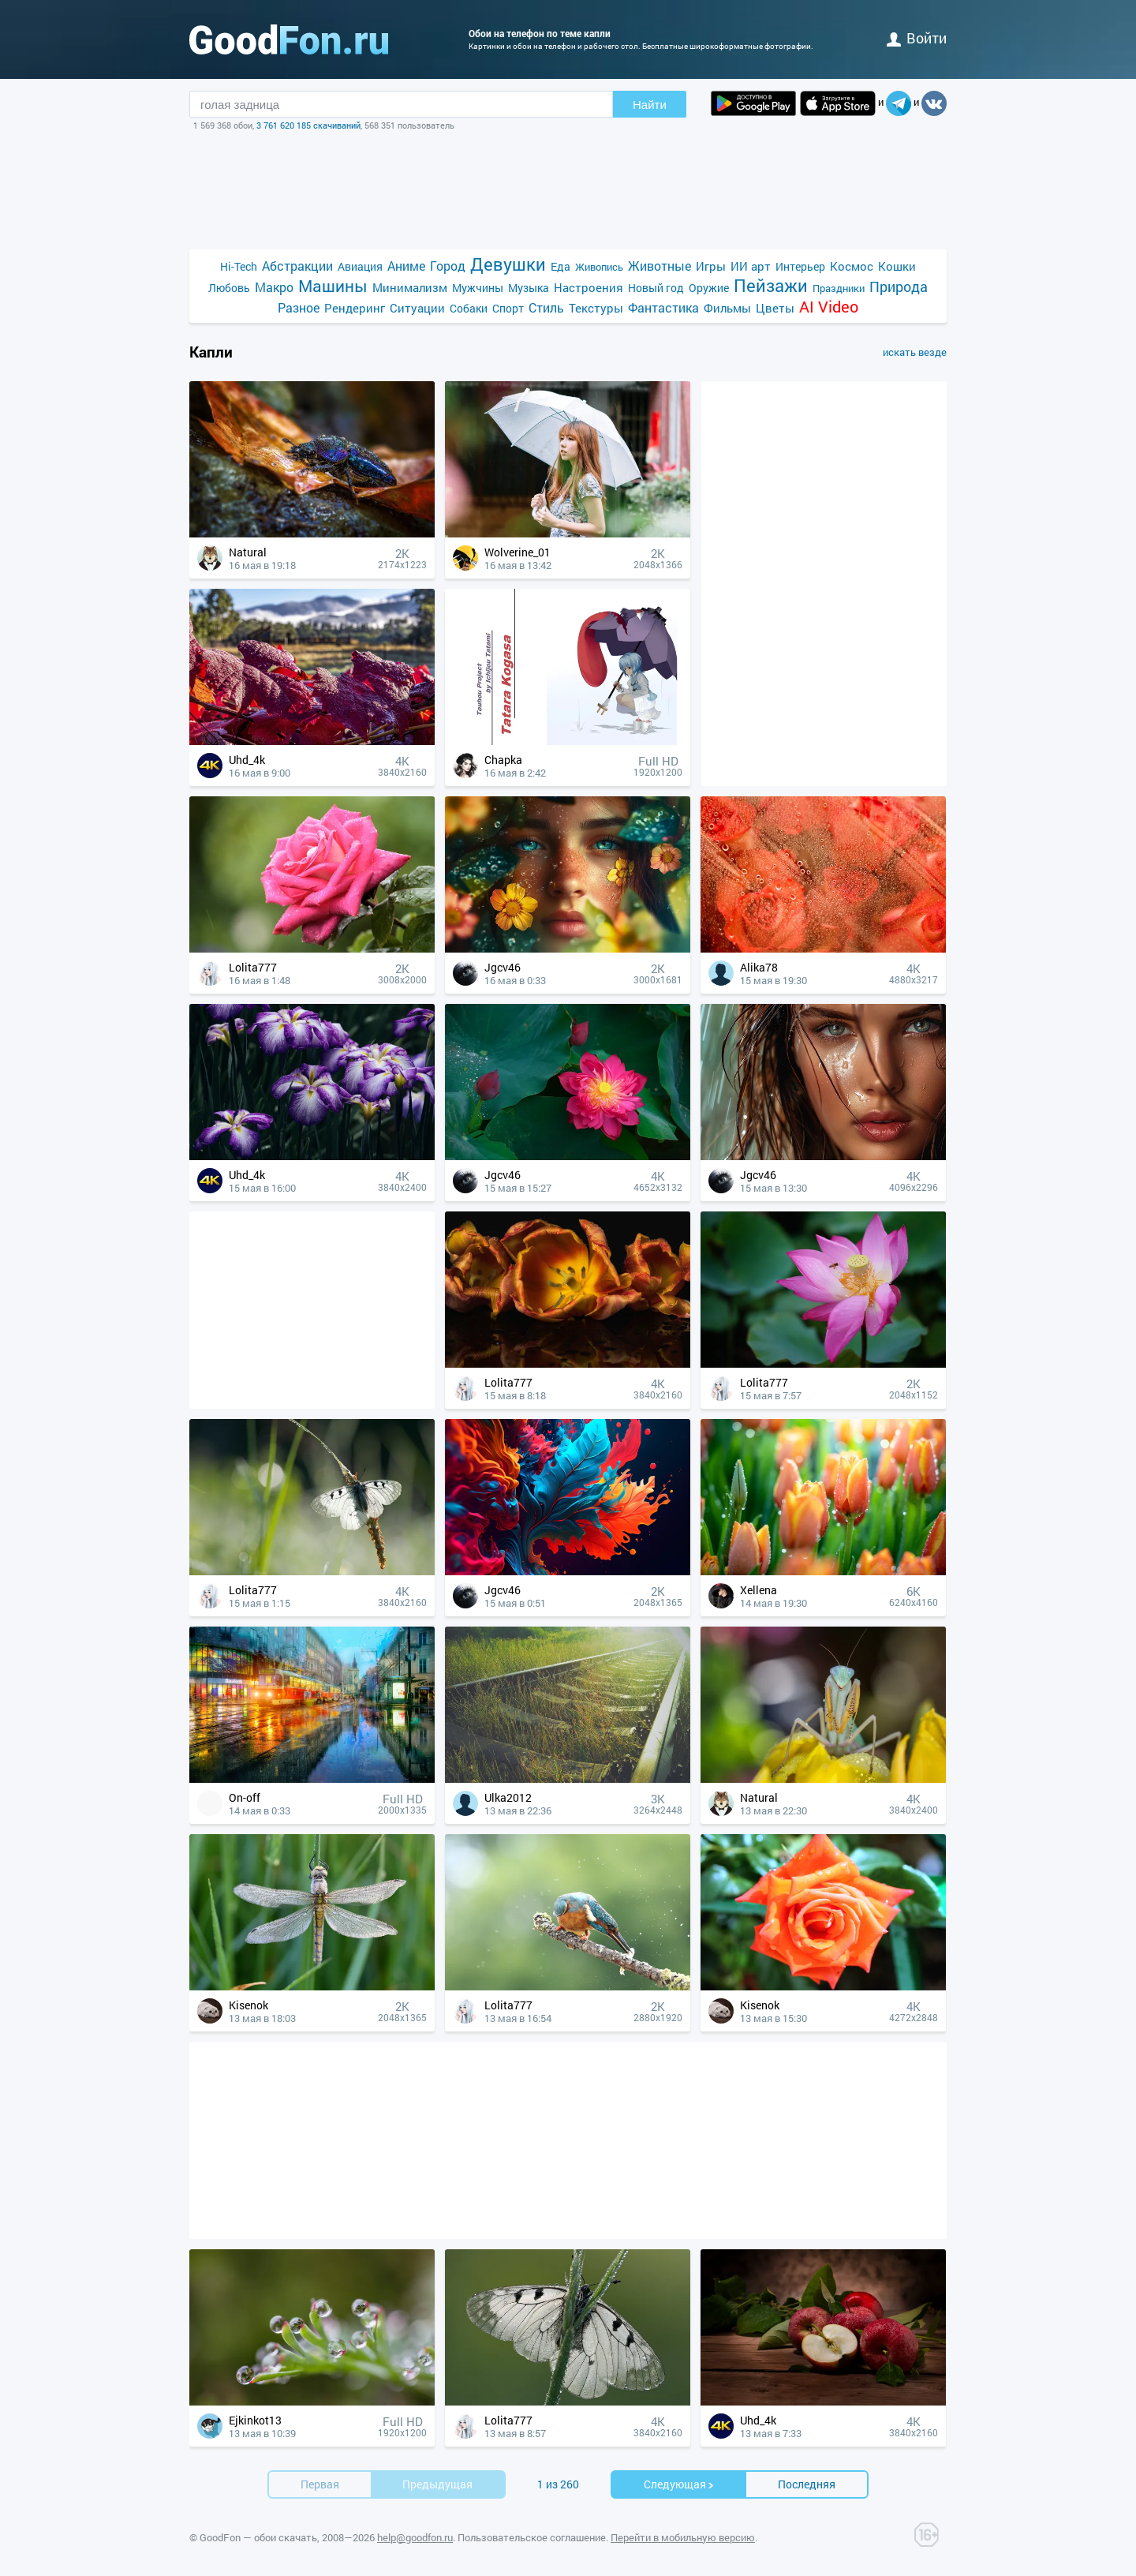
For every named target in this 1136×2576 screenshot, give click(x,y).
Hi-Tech (238, 266)
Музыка (528, 287)
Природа (898, 287)
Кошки (897, 266)
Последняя (806, 2484)
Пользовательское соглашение (532, 2537)
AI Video (828, 307)
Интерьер (800, 266)
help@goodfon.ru (415, 2537)
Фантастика (663, 307)
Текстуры (596, 308)
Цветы (775, 308)
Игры (711, 266)
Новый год (656, 287)
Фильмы (727, 308)
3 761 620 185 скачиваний (308, 125)
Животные (659, 265)
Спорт (508, 308)
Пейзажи (771, 285)
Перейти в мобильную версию (683, 2537)
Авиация (360, 266)
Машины (333, 286)
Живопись (599, 267)
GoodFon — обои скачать (258, 2537)
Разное (299, 307)
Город (447, 265)
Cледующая (679, 2484)
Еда (560, 266)
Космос (851, 266)
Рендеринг (354, 308)
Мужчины (477, 287)
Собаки (469, 308)
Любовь (229, 287)
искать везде (915, 352)
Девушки (508, 264)
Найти (650, 104)
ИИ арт (751, 266)
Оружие (709, 287)
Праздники (839, 288)
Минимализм (409, 287)
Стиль (546, 307)
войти (917, 37)
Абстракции (297, 265)
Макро (274, 287)
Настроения (588, 287)
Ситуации (417, 308)
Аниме (406, 265)
